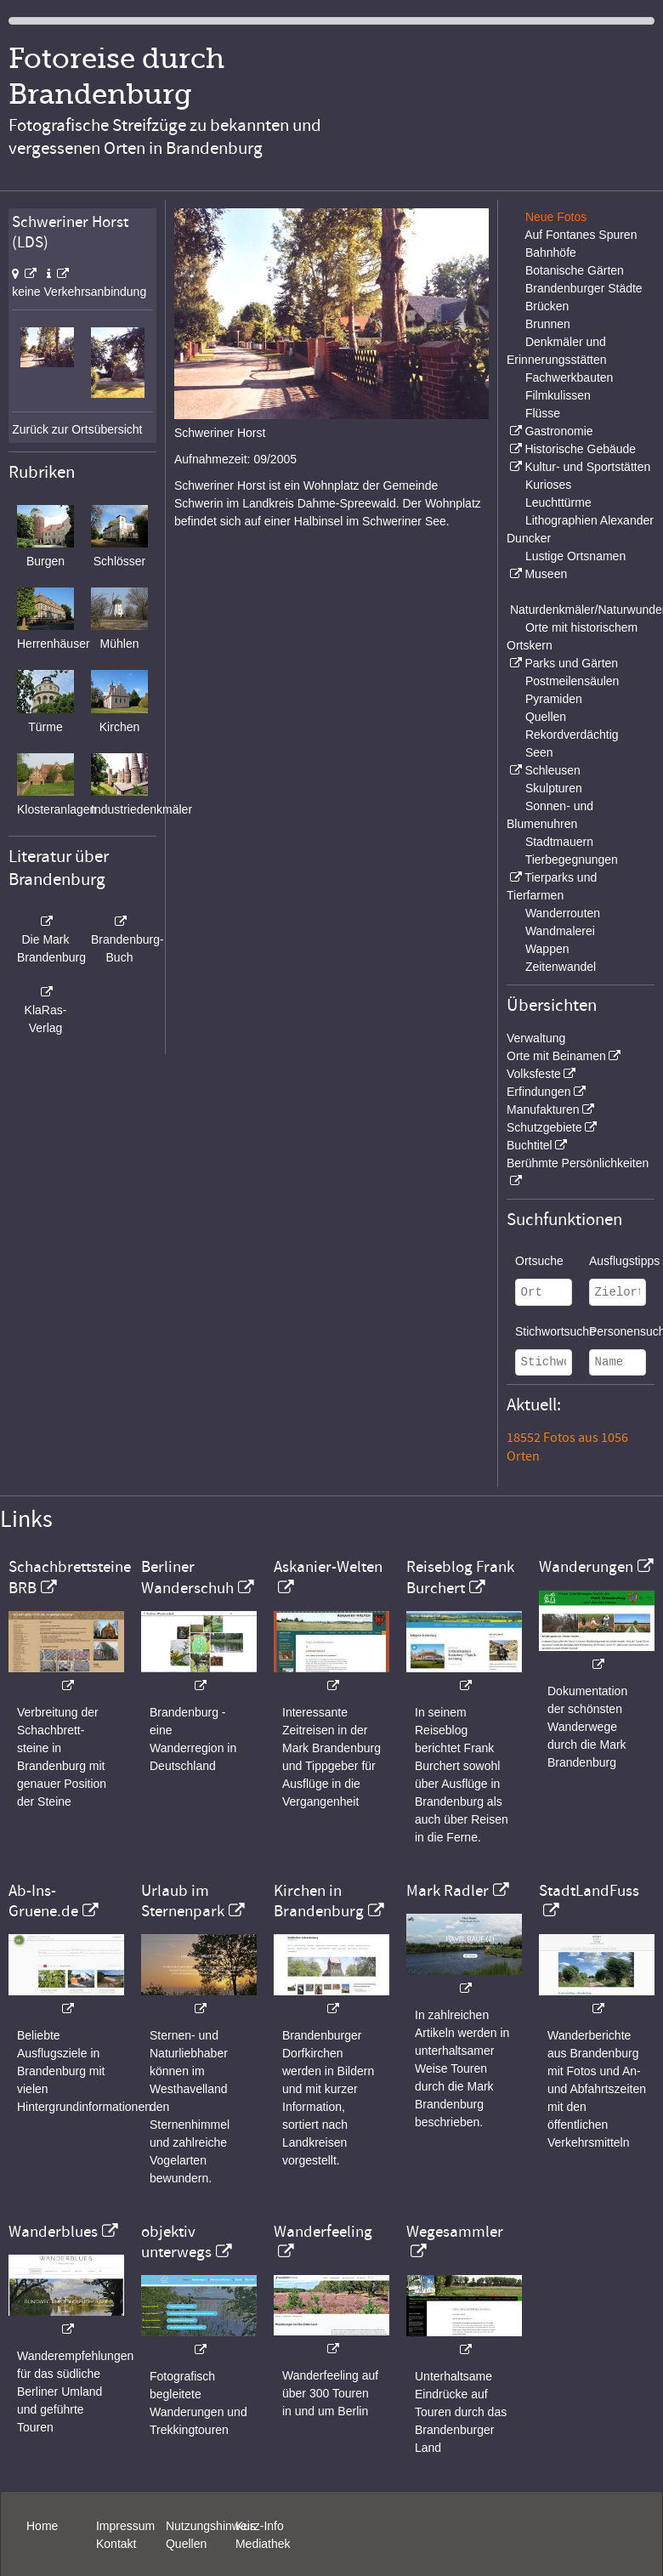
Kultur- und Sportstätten (587, 467)
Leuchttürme (558, 502)
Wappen (547, 949)
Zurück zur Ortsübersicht (77, 429)
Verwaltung (536, 1038)
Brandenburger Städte (584, 288)
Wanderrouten (562, 913)
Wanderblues (53, 2231)
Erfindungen (539, 1091)
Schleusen (552, 770)
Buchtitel (529, 1145)
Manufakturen (543, 1109)
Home (42, 2526)
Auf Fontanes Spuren (580, 234)
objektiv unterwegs (176, 2241)
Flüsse (542, 413)
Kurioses (548, 484)
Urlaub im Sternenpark (182, 1901)
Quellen (545, 716)
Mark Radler (447, 1891)
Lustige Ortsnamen (575, 556)
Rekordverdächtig (572, 734)
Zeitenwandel (560, 966)
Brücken (547, 306)
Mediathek (263, 2543)
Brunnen (547, 324)
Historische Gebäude (580, 449)
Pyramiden (553, 699)
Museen (545, 574)
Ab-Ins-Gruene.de (43, 1901)
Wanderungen (586, 1567)
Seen (539, 752)
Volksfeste (534, 1074)
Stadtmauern (559, 841)
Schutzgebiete (544, 1127)
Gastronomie (558, 431)
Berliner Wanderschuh (187, 1577)
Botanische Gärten (574, 270)
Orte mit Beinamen (556, 1056)
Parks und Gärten (571, 663)
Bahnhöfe (550, 252)
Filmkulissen (558, 395)
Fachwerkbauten (569, 377)
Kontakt (116, 2543)
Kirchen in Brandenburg (319, 1901)
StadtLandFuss (589, 1891)
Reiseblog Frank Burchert (460, 1577)
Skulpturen (553, 788)
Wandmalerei (560, 931)
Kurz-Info (259, 2526)
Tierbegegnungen (571, 859)
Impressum (125, 2526)
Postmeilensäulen (572, 681)
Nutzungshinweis (211, 2526)
